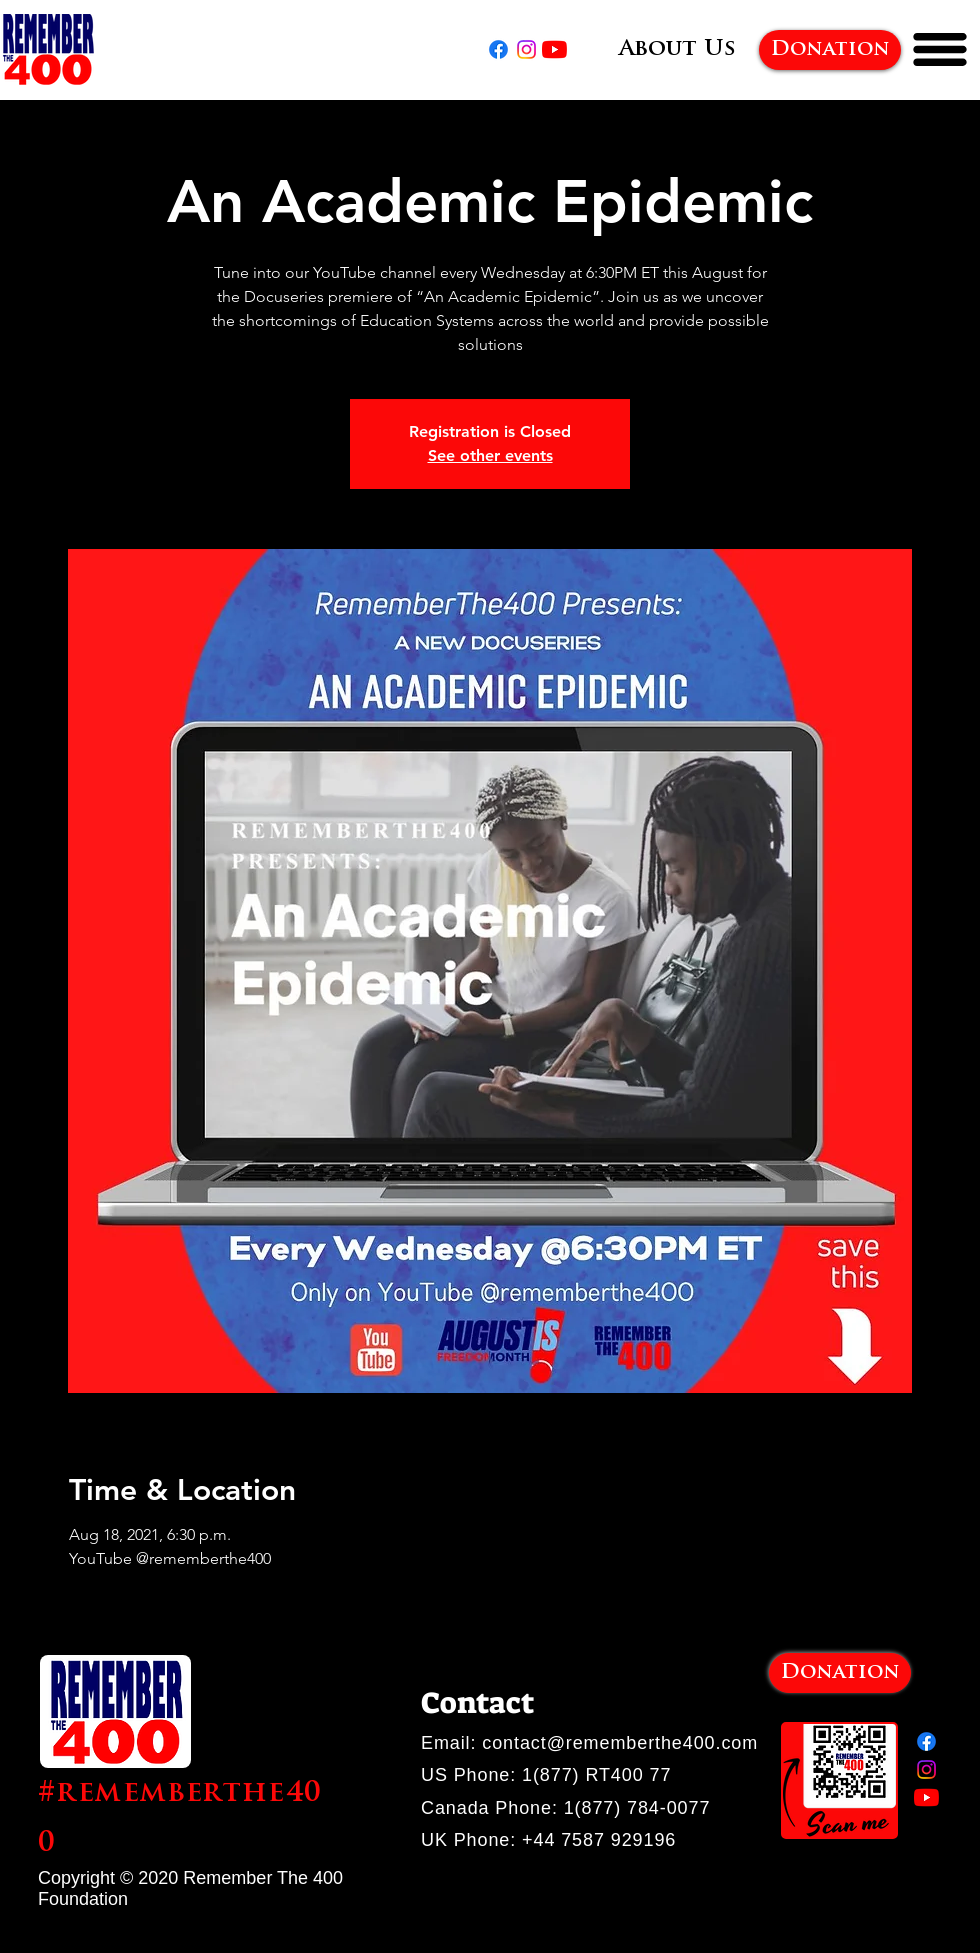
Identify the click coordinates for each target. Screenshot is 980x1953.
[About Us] (677, 50)
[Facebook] (498, 49)
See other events (490, 455)
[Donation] (830, 50)
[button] (940, 49)
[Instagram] (526, 49)
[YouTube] (554, 49)
